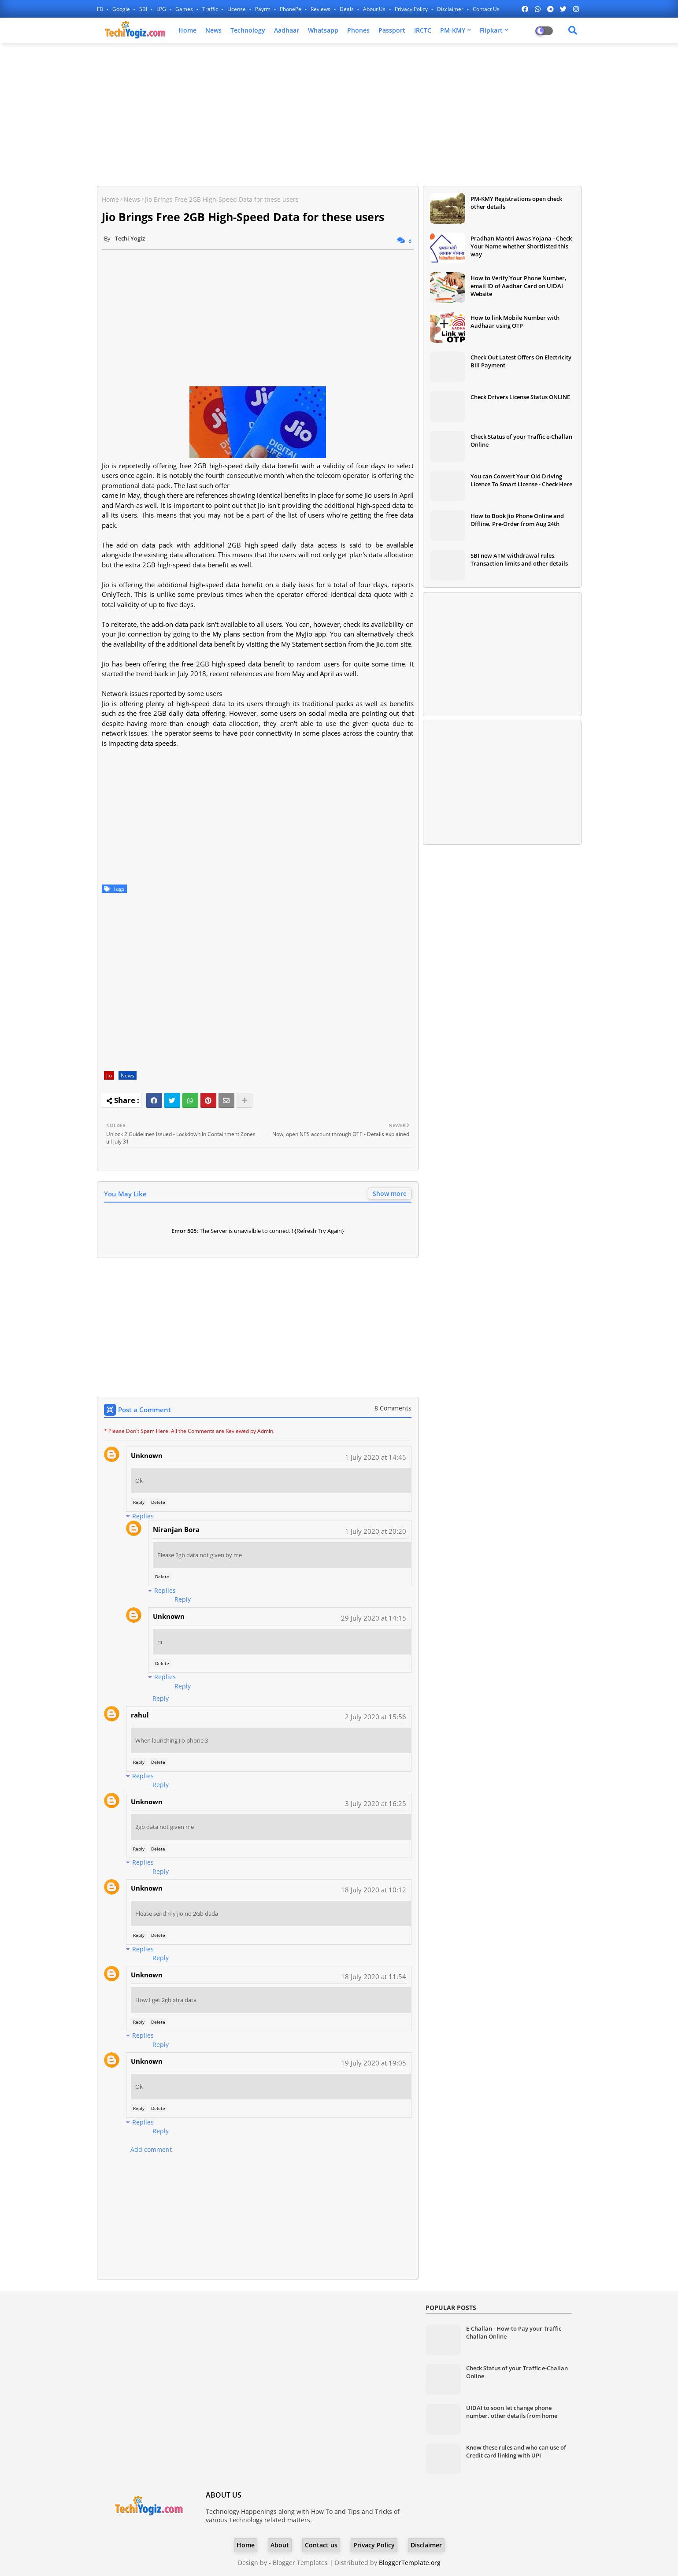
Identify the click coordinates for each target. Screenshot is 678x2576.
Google (121, 9)
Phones (358, 30)
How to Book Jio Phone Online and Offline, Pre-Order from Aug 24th (517, 520)
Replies (143, 1516)
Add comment (151, 2149)
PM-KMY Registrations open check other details (516, 203)
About (279, 2545)
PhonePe (291, 9)
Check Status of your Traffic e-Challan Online (521, 440)
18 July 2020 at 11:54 (373, 1976)
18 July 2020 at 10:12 (373, 1889)
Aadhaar (286, 30)
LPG (161, 9)
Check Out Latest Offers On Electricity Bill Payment (521, 361)
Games (184, 9)
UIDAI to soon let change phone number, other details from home (511, 2412)
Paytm (263, 9)
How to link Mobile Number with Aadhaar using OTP (515, 321)
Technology (247, 30)
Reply (138, 1502)
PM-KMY (452, 30)
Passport (391, 30)
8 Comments (392, 1408)
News (213, 30)
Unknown (147, 1455)
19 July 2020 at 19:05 (373, 2062)
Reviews (321, 9)
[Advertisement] (339, 113)
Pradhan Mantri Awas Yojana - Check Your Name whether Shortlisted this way (521, 246)
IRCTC (422, 30)
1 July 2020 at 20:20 (375, 1531)
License (237, 9)
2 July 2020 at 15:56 (375, 1716)
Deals (347, 9)
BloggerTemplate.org (410, 2562)
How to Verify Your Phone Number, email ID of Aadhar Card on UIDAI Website (519, 286)
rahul (140, 1714)
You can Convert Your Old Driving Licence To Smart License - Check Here (521, 480)
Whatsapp (323, 30)
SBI (143, 9)
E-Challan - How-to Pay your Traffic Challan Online (513, 2332)
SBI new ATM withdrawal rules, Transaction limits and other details (519, 559)
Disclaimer (451, 9)
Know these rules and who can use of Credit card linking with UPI (516, 2451)
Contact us (486, 9)
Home (187, 30)
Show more (390, 1193)
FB (100, 9)
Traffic (210, 9)
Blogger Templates (300, 2562)
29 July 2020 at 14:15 (373, 1618)
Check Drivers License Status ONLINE (520, 397)
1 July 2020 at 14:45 (375, 1457)
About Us (375, 9)
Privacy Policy (412, 9)
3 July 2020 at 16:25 (375, 1803)
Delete (158, 1502)
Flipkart (491, 30)
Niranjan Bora (176, 1529)
